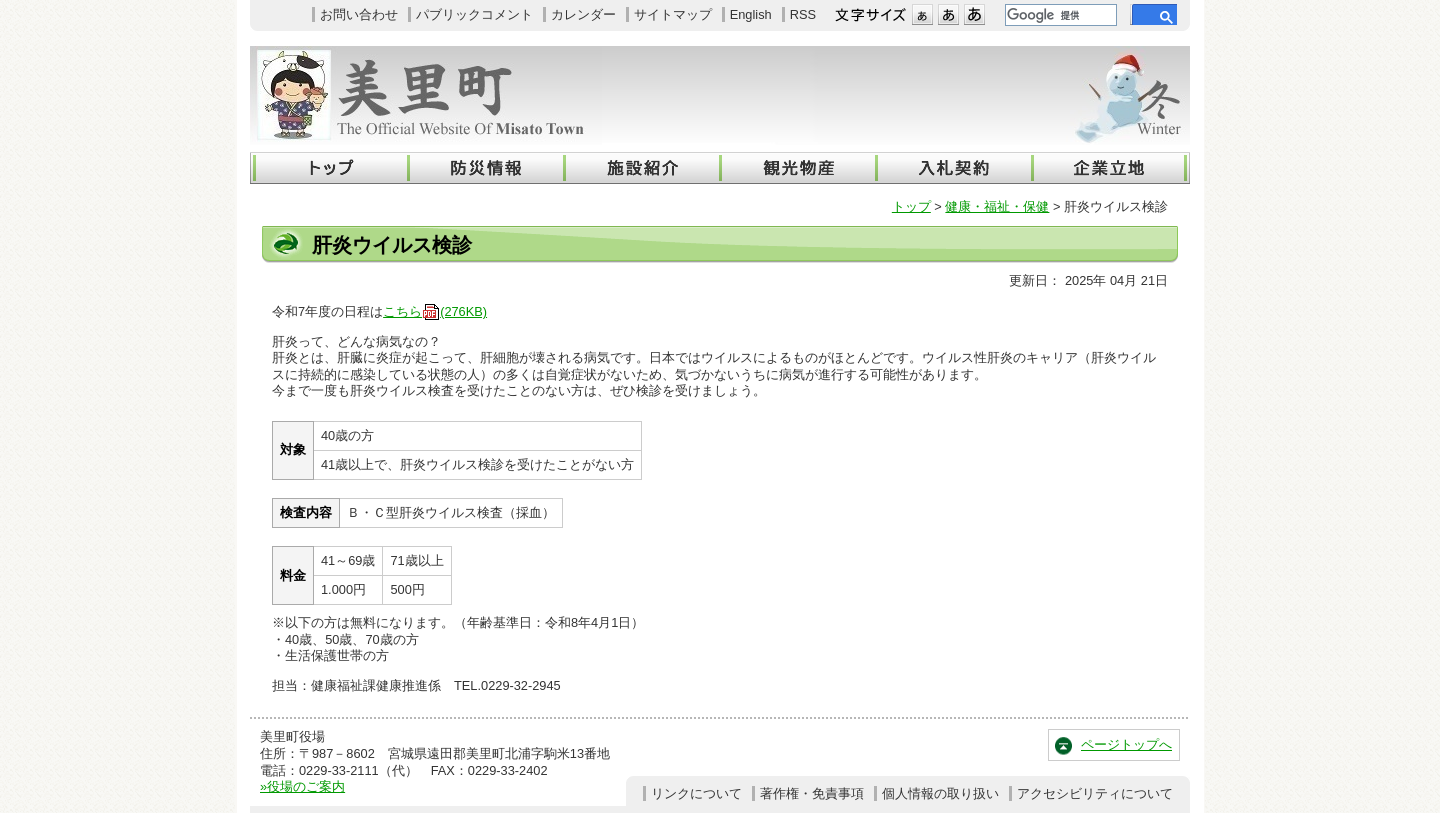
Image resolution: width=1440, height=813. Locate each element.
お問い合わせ (359, 14)
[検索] (1059, 15)
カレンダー (583, 14)
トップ (911, 206)
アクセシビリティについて (1095, 793)
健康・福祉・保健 (997, 206)
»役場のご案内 (302, 786)
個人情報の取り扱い (940, 793)
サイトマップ (673, 14)
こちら (435, 311)
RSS (803, 14)
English (751, 14)
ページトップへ (1126, 744)
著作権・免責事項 (812, 793)
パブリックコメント (474, 14)
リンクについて (696, 793)
